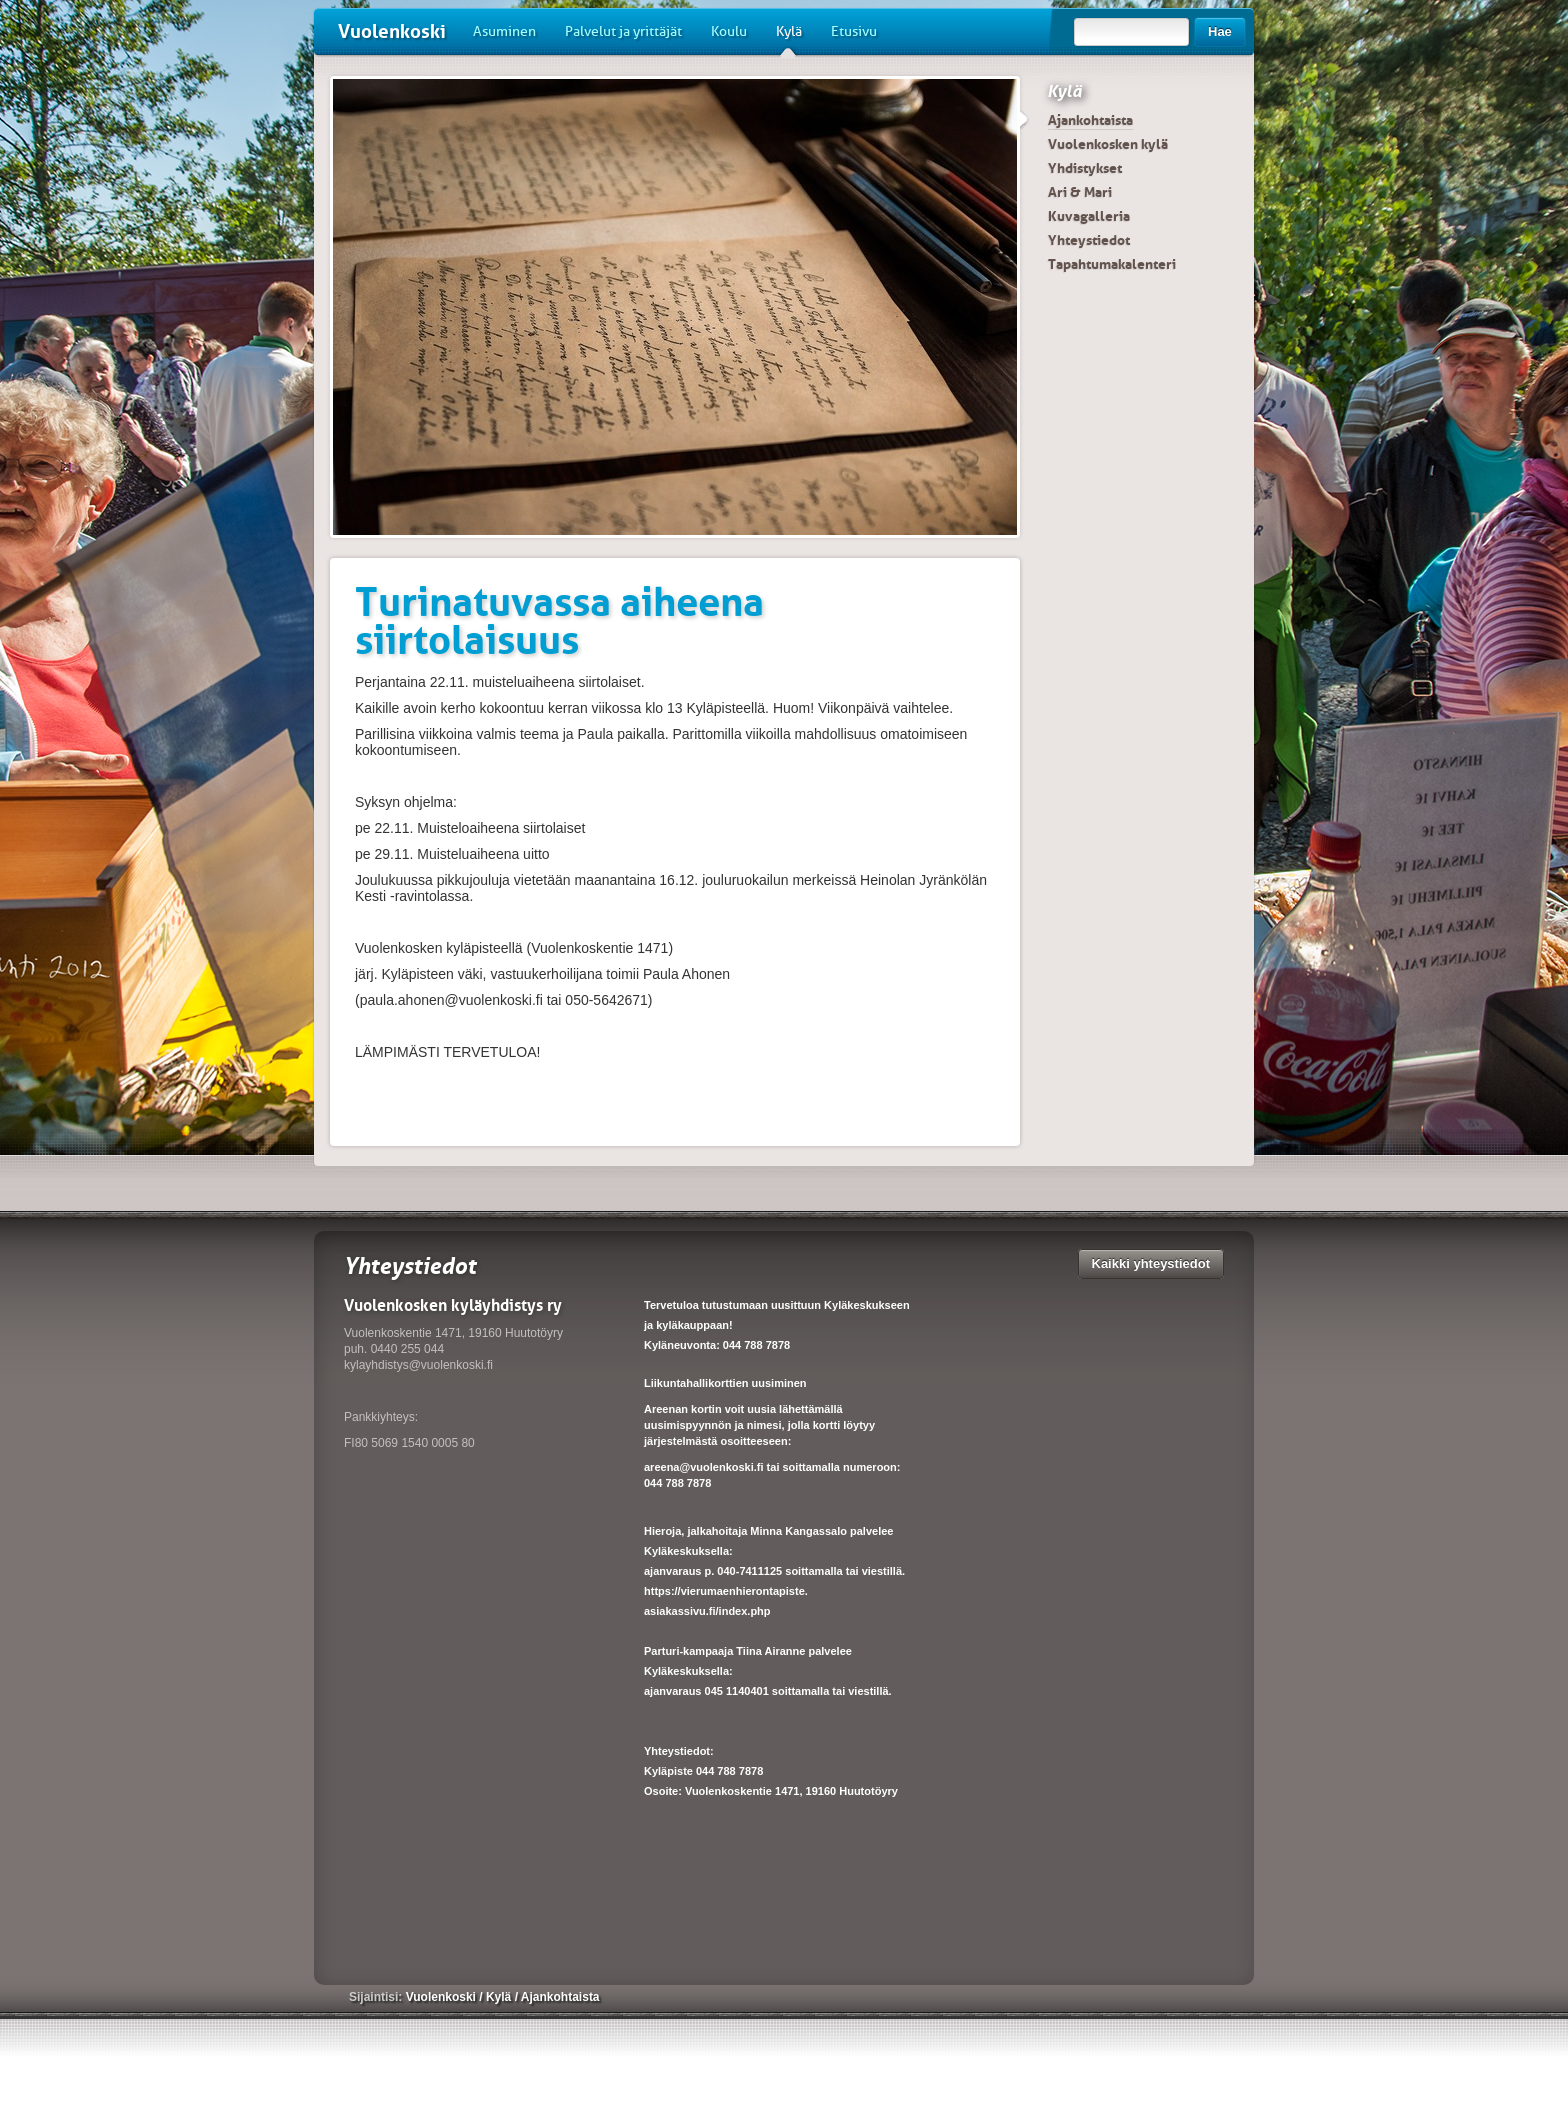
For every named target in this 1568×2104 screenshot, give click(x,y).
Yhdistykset (1085, 168)
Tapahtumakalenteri (1112, 264)
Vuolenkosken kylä (1108, 144)
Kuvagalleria (1089, 216)
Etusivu (854, 31)
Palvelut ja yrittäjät (623, 31)
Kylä (789, 39)
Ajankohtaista (1090, 120)
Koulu (729, 31)
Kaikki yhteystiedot (1151, 1263)
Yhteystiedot (1089, 240)
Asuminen (504, 31)
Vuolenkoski (392, 31)
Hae (1220, 31)
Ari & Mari (1080, 192)
